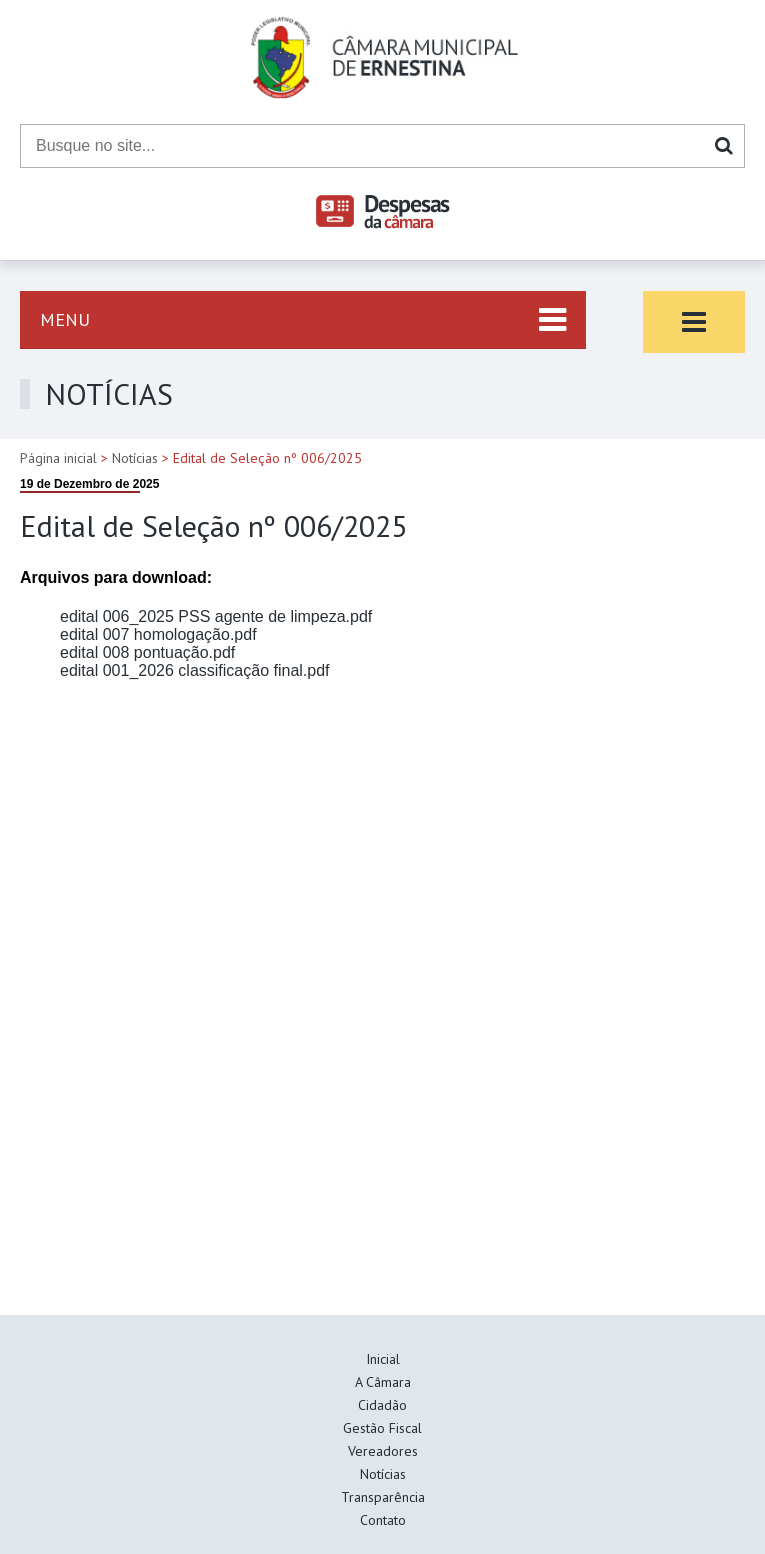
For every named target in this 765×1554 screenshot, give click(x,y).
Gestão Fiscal (382, 1428)
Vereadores (383, 1451)
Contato (383, 1520)
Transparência (383, 1497)
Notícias (135, 458)
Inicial (383, 1359)
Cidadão (382, 1405)
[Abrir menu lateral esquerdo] (303, 319)
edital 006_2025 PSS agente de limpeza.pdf (216, 616)
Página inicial (58, 458)
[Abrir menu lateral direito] (694, 322)
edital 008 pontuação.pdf (147, 652)
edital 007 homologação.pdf (158, 634)
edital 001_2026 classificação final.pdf (195, 670)
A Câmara (383, 1382)
